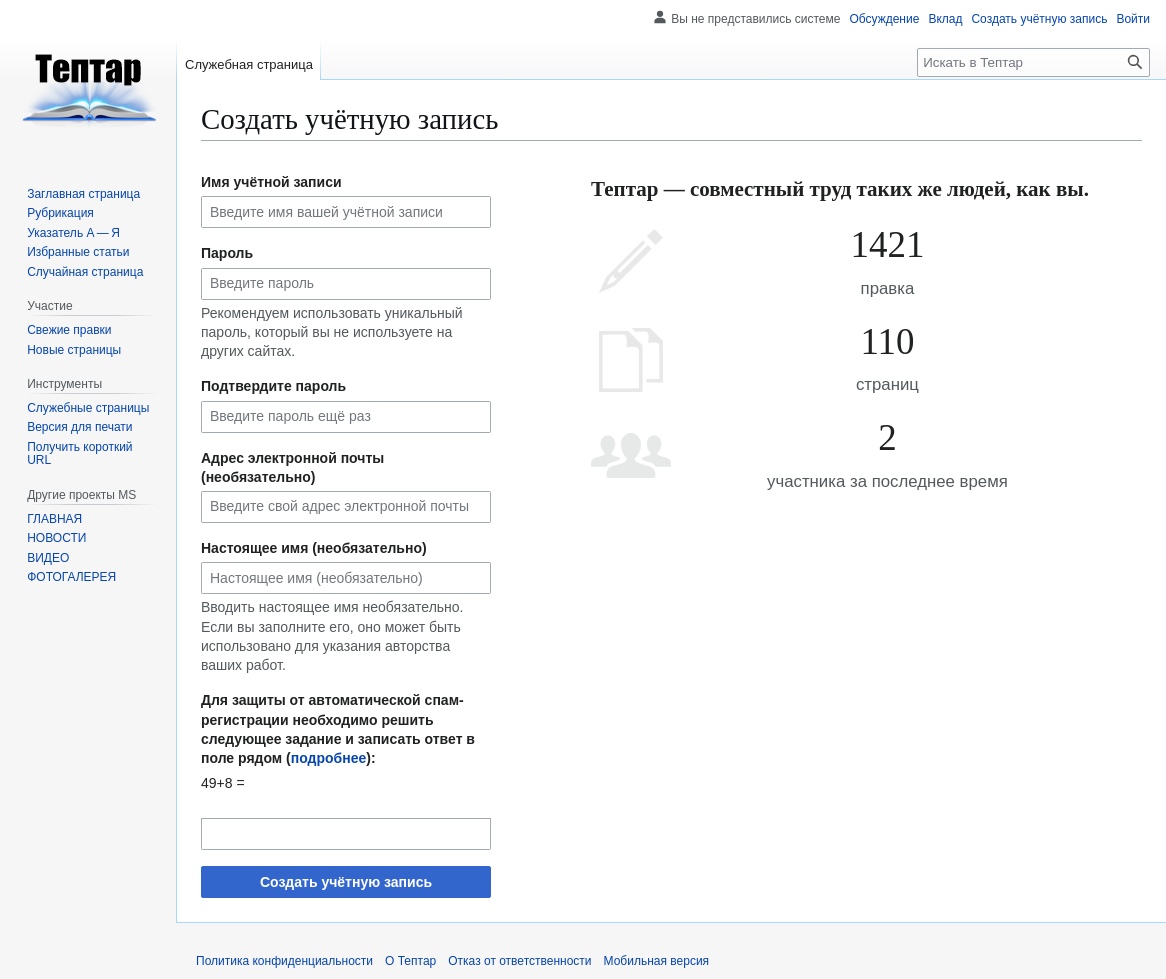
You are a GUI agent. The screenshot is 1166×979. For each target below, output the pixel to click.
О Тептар (410, 961)
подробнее (329, 758)
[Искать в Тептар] (1033, 62)
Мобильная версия (657, 961)
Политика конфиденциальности (284, 961)
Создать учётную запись (346, 882)
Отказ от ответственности (519, 961)
